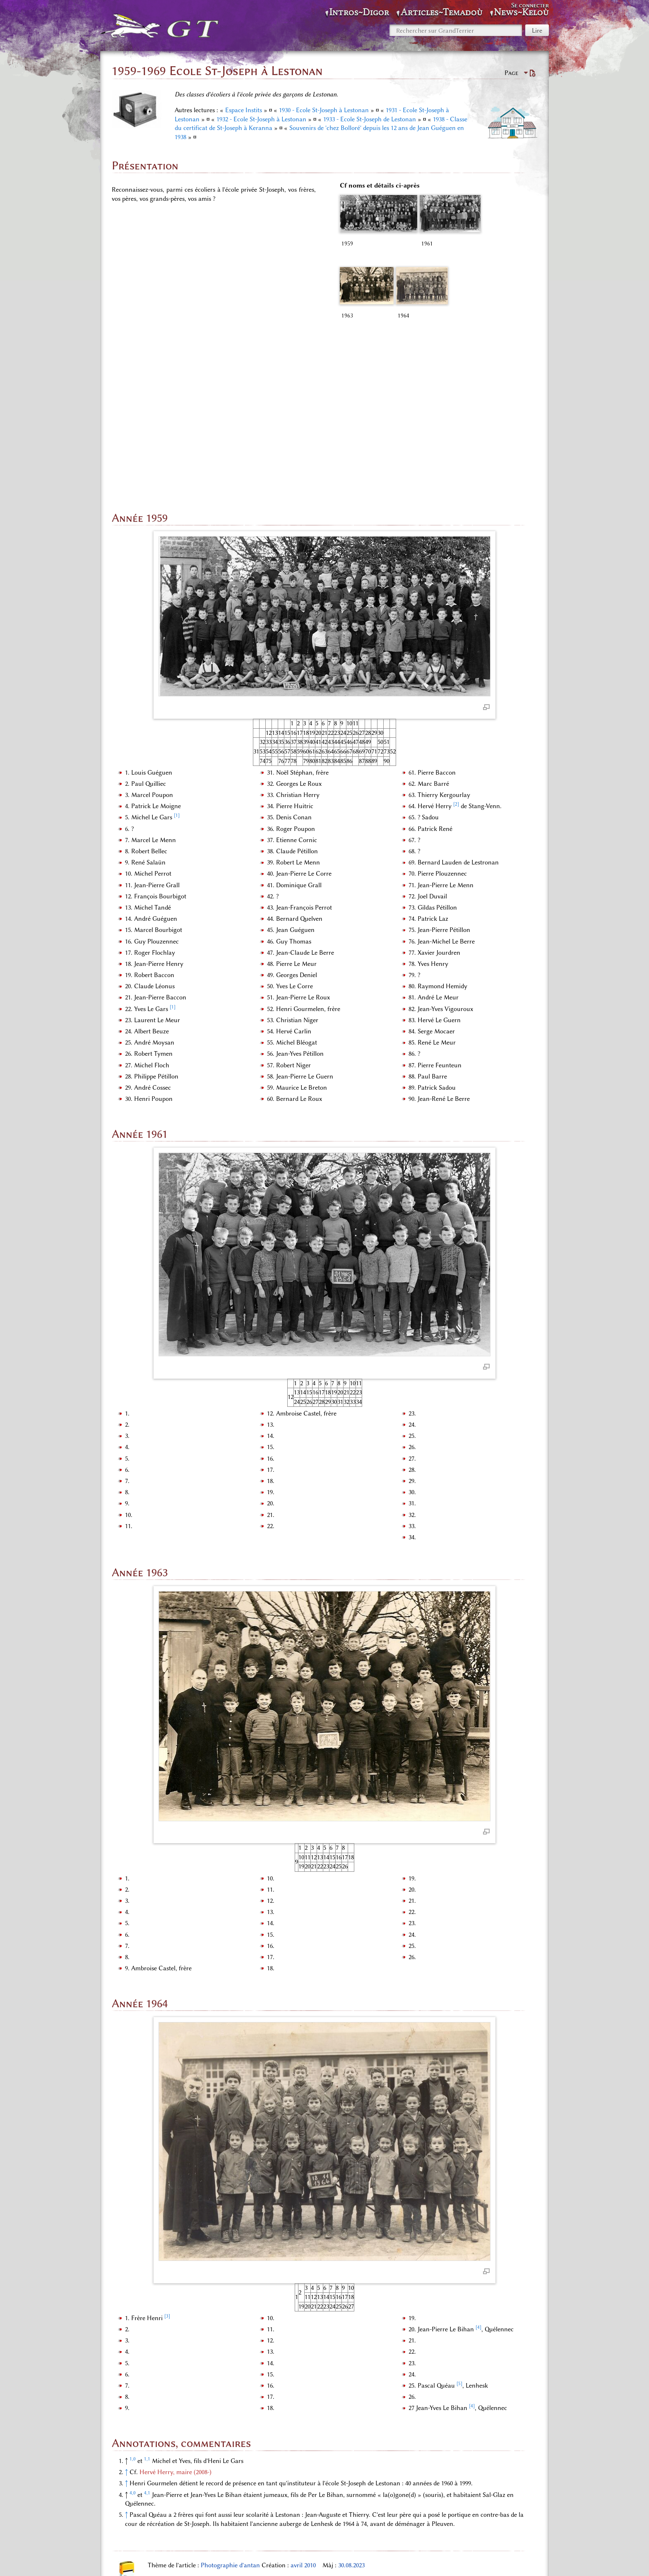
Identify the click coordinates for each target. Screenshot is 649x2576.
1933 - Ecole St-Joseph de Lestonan (369, 119)
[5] (459, 2240)
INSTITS (266, 2518)
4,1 (147, 2349)
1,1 (147, 2315)
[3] (167, 2173)
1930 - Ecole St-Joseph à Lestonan (324, 110)
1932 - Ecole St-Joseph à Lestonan (261, 119)
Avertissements (403, 2559)
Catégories (137, 2518)
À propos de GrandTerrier (341, 2559)
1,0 (133, 2315)
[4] (478, 2184)
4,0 (133, 2349)
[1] (177, 672)
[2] (456, 661)
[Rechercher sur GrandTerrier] (455, 30)
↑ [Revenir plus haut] (126, 2329)
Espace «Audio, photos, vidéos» (203, 2518)
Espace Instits (243, 110)
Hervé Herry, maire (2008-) (175, 2329)
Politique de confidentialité (262, 2559)
